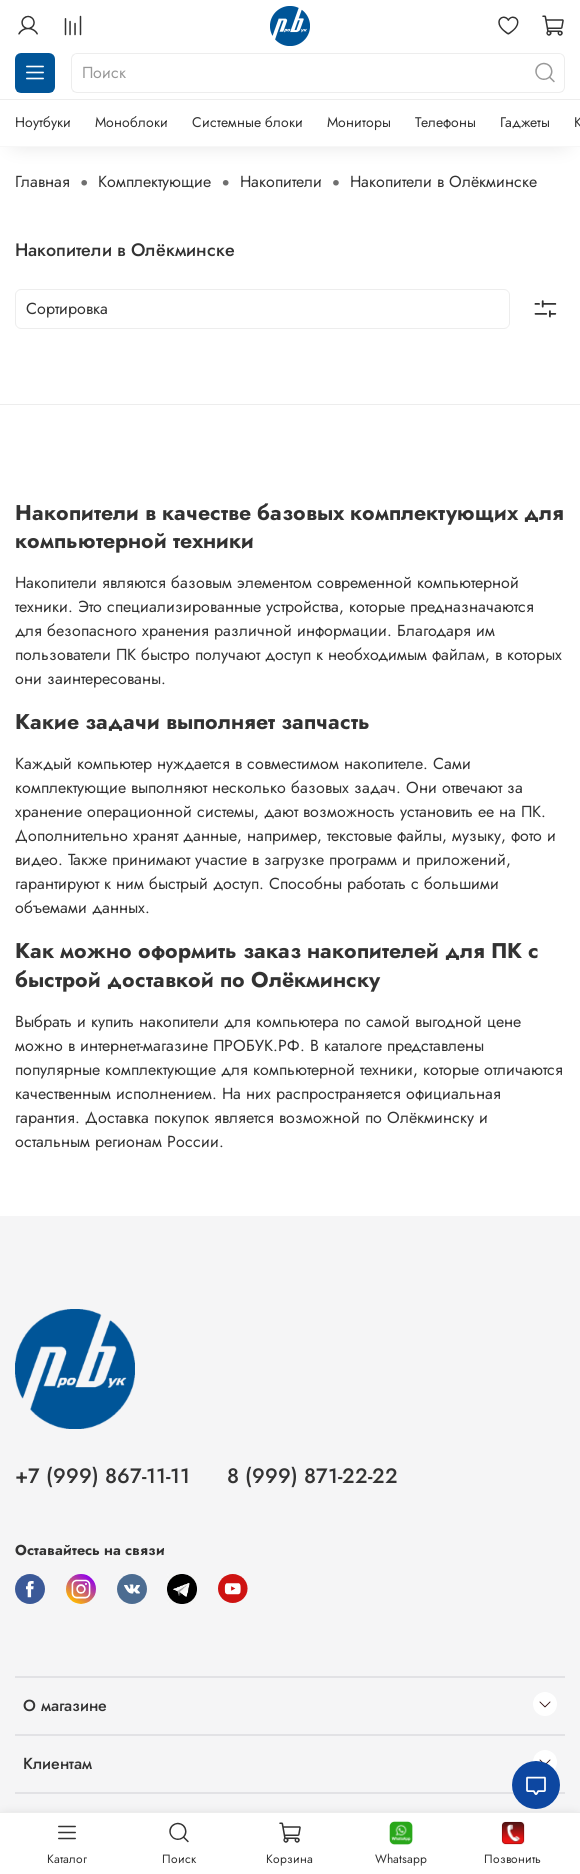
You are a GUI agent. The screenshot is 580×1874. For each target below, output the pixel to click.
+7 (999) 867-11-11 (102, 1476)
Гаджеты (525, 122)
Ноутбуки (43, 122)
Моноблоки (131, 122)
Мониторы (359, 122)
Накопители (281, 181)
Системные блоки (247, 122)
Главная (42, 181)
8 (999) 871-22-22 (312, 1476)
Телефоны (445, 122)
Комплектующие (154, 181)
